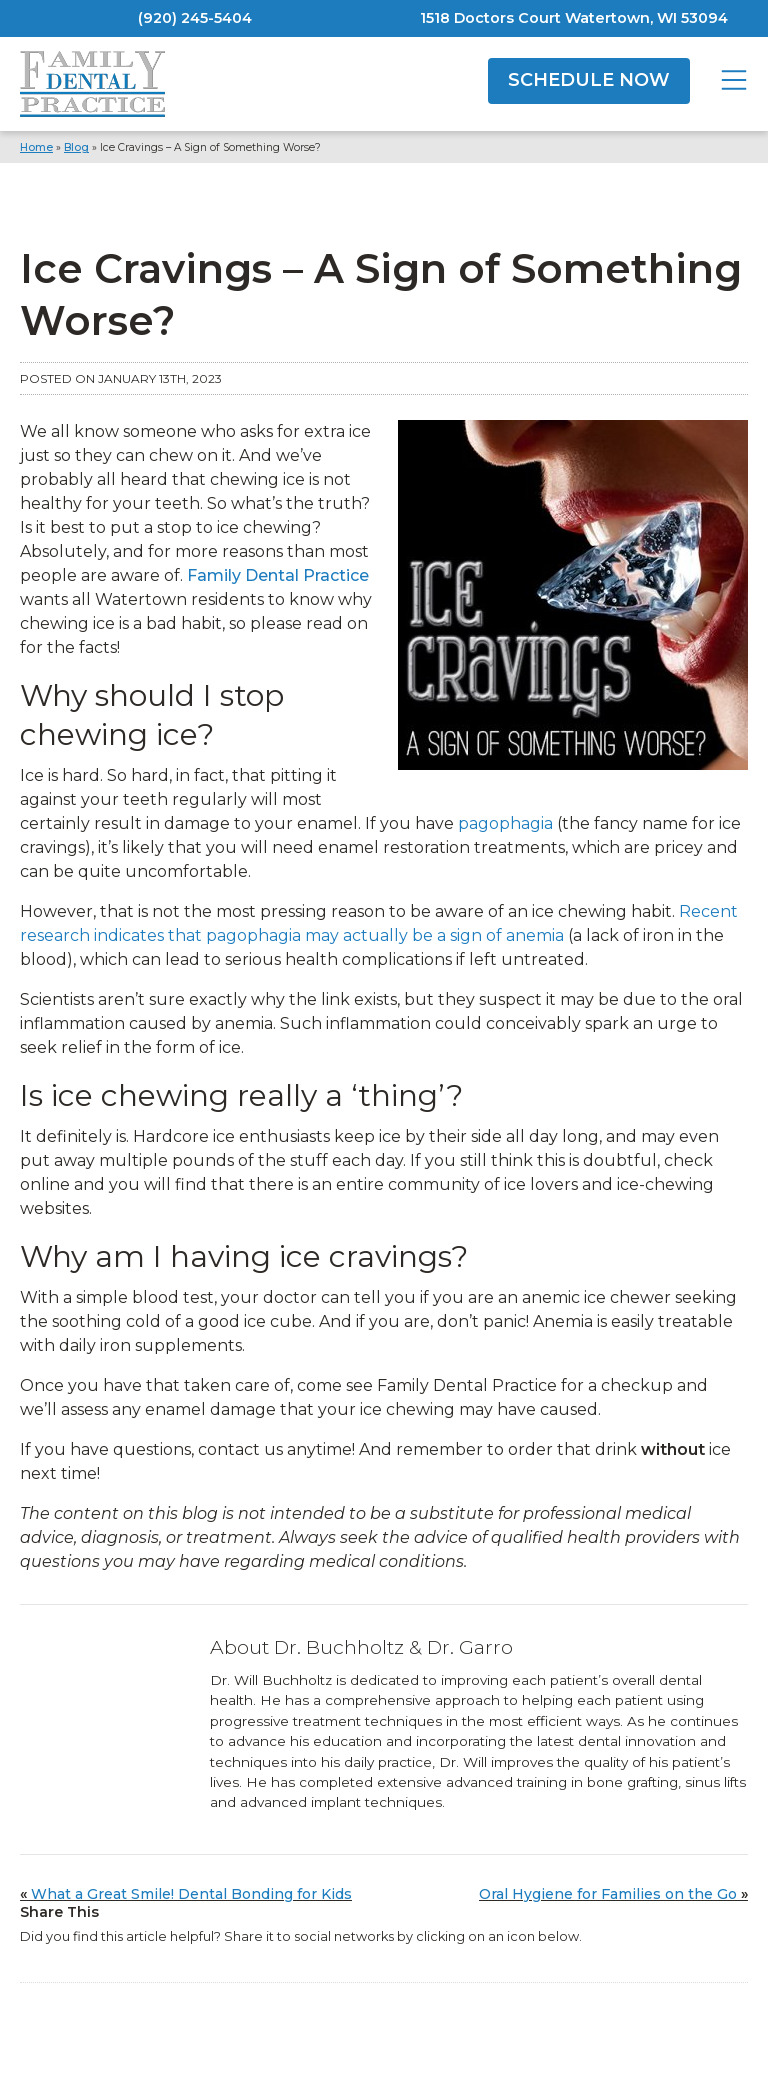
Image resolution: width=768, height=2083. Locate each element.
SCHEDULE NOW (589, 80)
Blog (76, 147)
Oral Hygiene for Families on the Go (608, 1894)
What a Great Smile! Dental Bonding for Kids (191, 1894)
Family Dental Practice (278, 575)
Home (36, 147)
